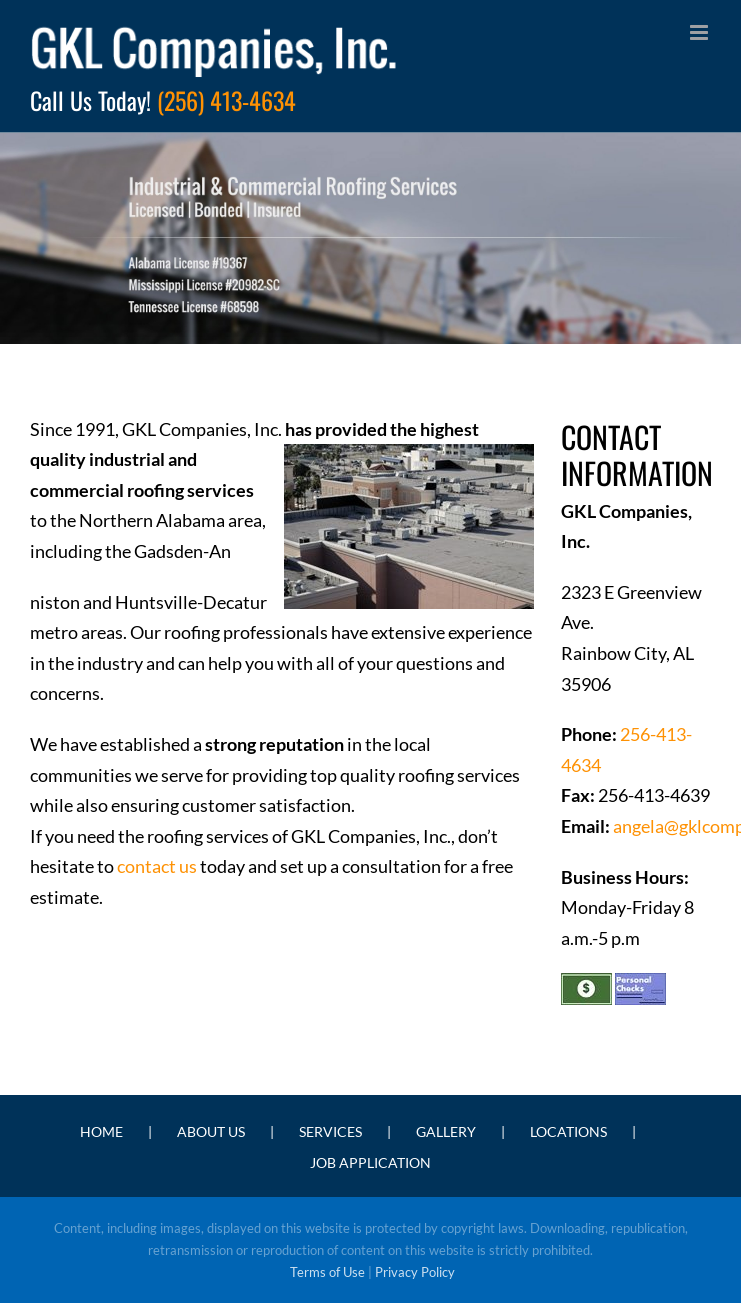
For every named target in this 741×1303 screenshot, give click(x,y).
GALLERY (446, 1131)
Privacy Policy (415, 1272)
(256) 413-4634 (226, 100)
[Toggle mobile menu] (700, 32)
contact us (157, 866)
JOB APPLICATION (370, 1162)
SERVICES (330, 1131)
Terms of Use (327, 1272)
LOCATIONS (568, 1131)
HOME (101, 1131)
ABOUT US (211, 1131)
